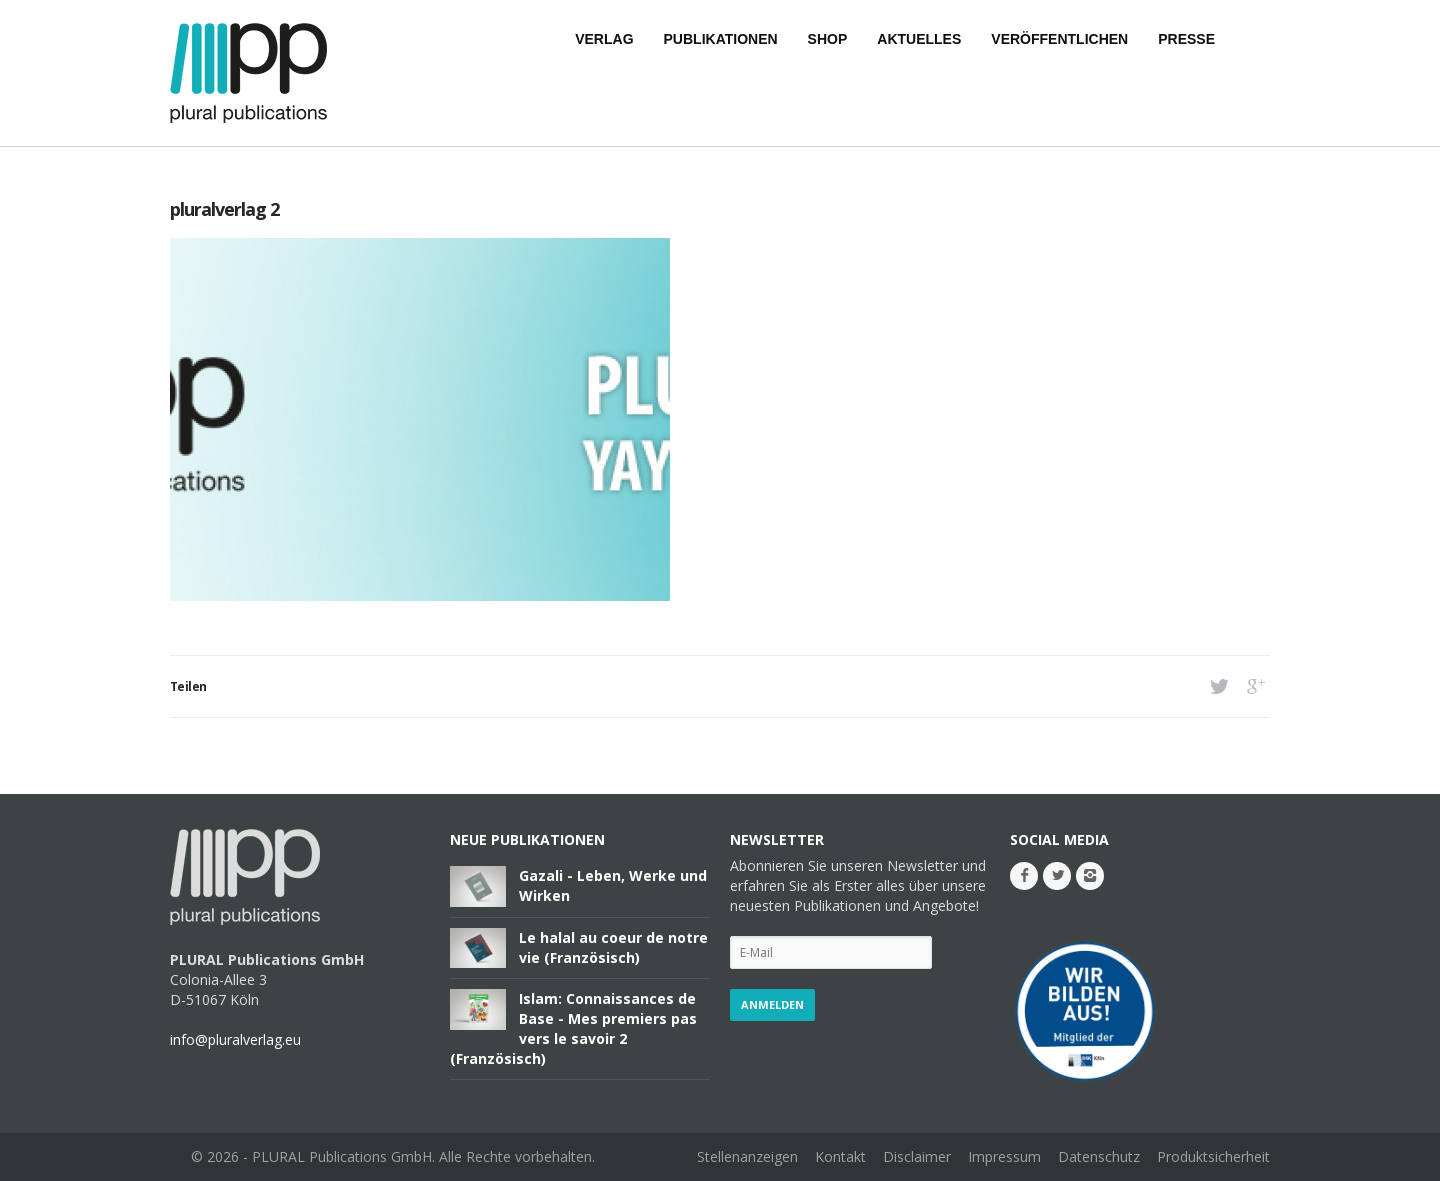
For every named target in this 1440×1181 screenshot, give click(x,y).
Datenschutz (1099, 1156)
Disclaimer (917, 1156)
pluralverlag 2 (224, 209)
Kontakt (840, 1156)
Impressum (1004, 1156)
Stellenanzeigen (747, 1156)
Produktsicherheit (1213, 1156)
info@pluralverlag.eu (235, 1039)
